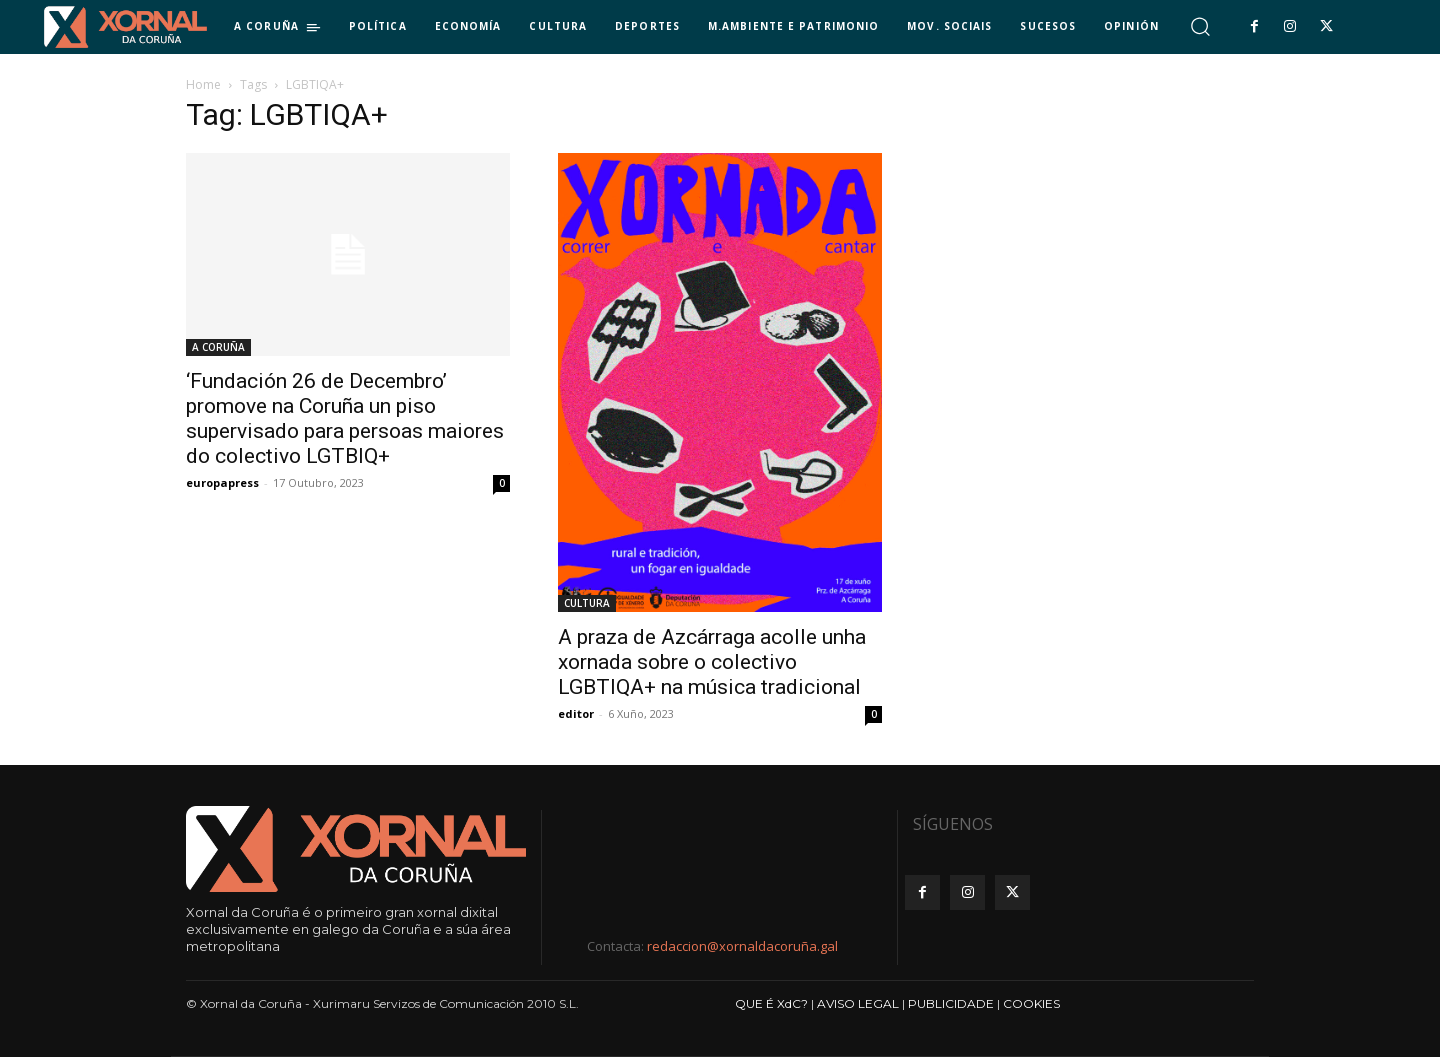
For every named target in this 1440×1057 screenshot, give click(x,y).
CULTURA (587, 603)
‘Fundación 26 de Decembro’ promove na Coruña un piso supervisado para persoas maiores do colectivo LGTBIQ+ (345, 418)
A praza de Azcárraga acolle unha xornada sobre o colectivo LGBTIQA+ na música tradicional (712, 662)
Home (203, 84)
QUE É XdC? (771, 1003)
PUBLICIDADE (951, 1003)
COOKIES (1031, 1003)
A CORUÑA (218, 347)
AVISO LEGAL (858, 1003)
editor (576, 713)
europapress (222, 482)
